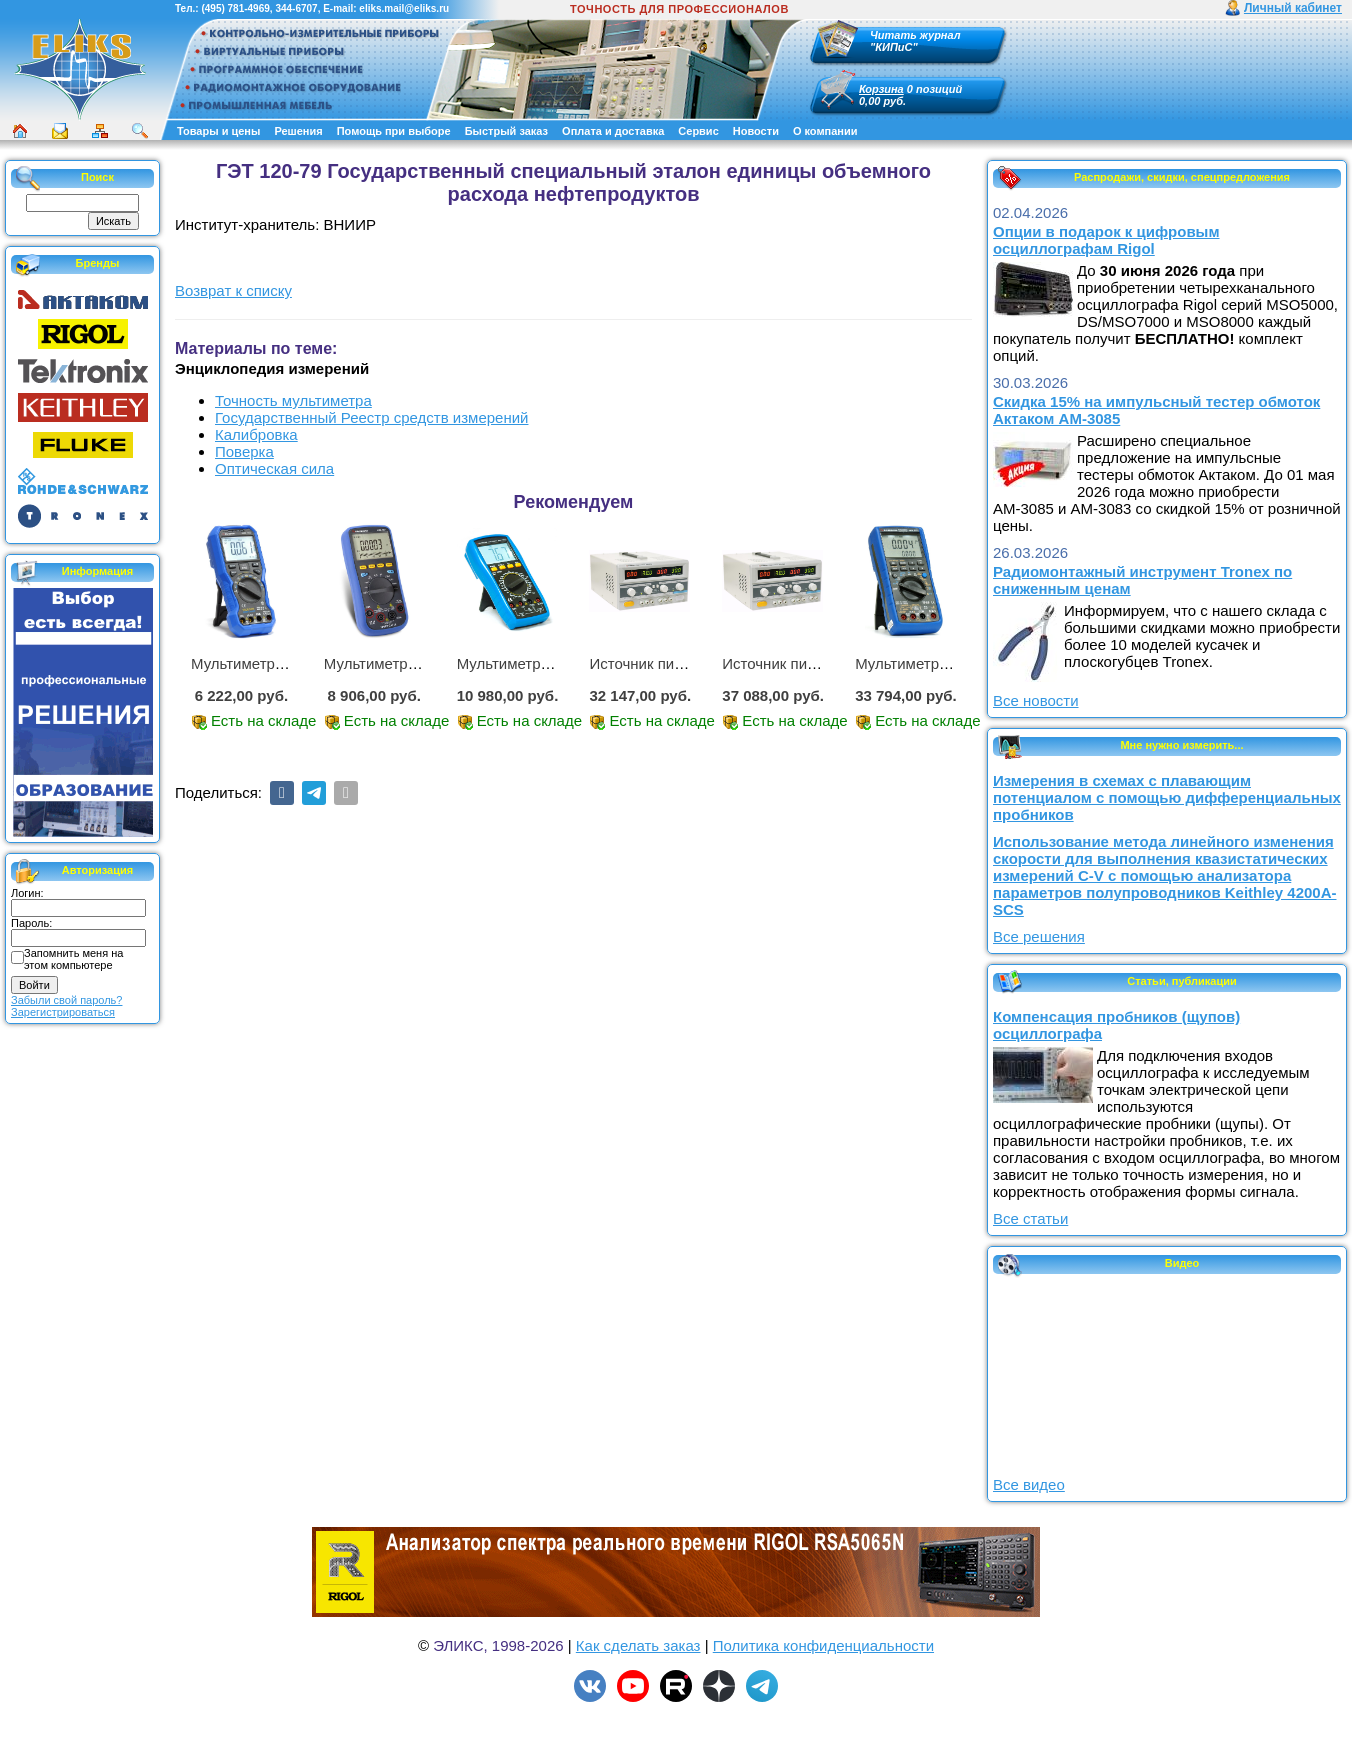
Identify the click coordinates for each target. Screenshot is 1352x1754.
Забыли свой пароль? (66, 1000)
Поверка (244, 451)
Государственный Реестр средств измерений (371, 417)
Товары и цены (218, 131)
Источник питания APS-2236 (687, 663)
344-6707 (296, 8)
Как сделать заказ (638, 1645)
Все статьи (1030, 1218)
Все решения (1039, 936)
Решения (298, 131)
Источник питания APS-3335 (820, 663)
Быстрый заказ (506, 131)
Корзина (881, 89)
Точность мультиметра (293, 400)
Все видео (1029, 1484)
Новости (756, 131)
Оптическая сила (274, 468)
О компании (825, 131)
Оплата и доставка (613, 131)
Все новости (1036, 700)
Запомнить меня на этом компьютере (73, 959)
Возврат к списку (233, 290)
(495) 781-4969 (235, 8)
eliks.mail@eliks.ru (404, 8)
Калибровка (256, 434)
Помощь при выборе (394, 131)
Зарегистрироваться (63, 1012)
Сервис (698, 131)
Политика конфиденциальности (823, 1645)
